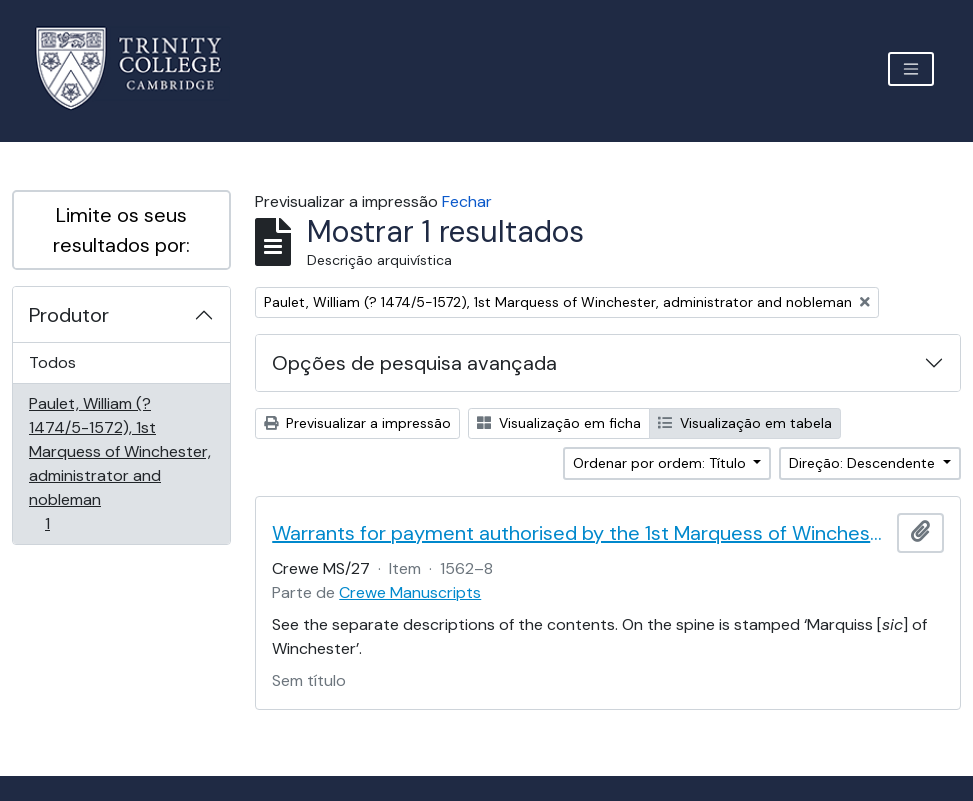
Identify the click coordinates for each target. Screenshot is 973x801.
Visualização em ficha (559, 423)
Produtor (69, 315)
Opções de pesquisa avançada (414, 363)
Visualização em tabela (745, 423)
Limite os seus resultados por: (121, 230)
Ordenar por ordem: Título (661, 463)
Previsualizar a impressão (357, 423)
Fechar (467, 201)
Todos (52, 362)
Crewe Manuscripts (410, 592)
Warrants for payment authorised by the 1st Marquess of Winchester (580, 533)
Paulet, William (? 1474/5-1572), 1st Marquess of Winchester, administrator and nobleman (119, 463)
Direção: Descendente (864, 463)
